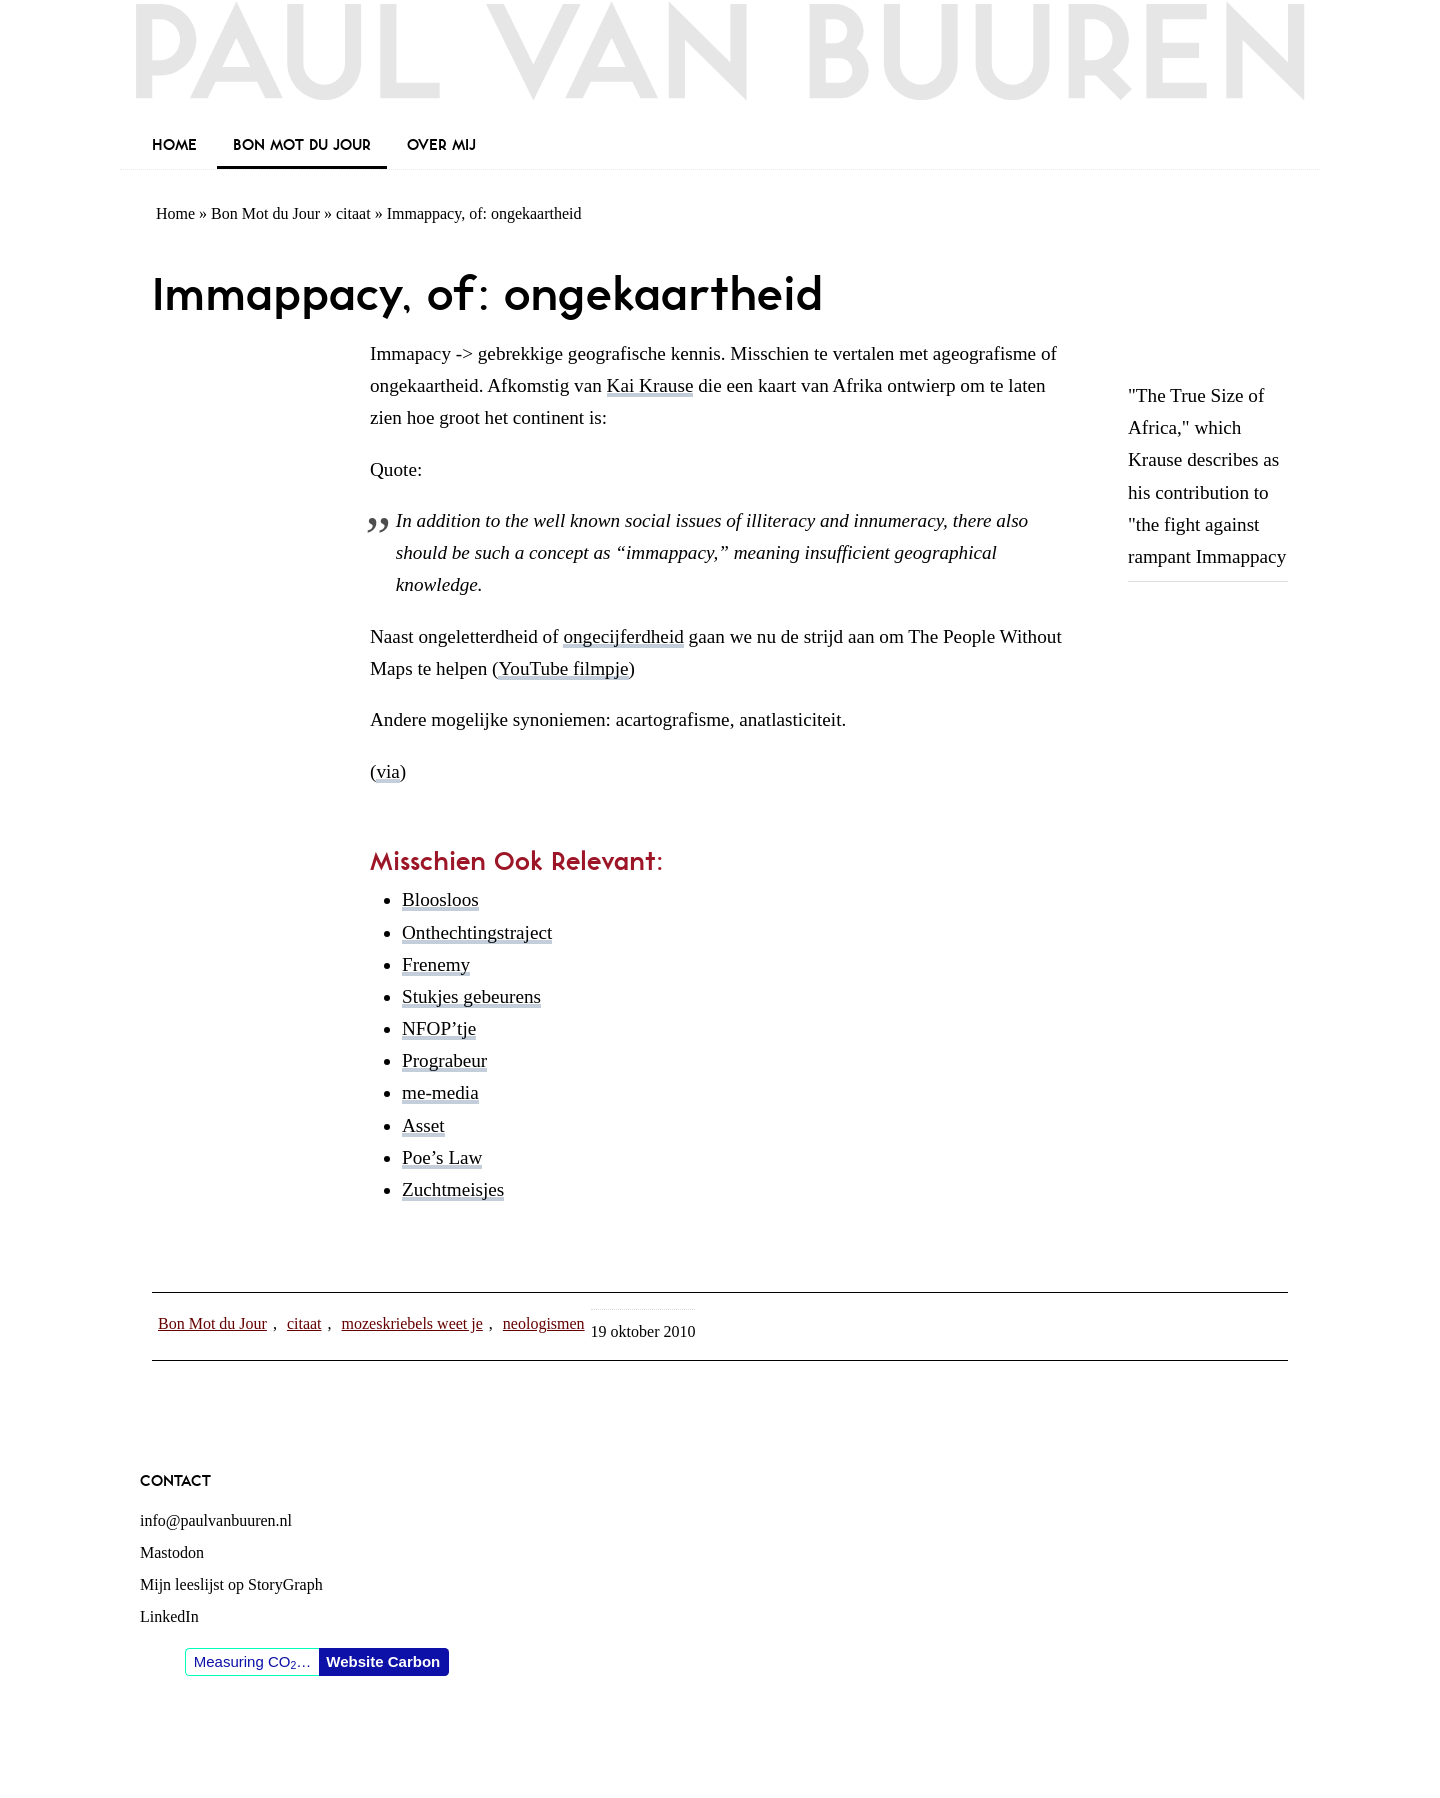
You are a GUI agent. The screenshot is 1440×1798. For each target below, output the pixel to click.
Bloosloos (440, 899)
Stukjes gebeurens (471, 996)
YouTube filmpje (563, 668)
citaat (353, 213)
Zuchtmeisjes (453, 1189)
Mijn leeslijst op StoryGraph (231, 1584)
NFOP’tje (439, 1028)
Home (175, 213)
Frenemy (436, 964)
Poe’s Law (442, 1157)
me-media (440, 1092)
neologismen (544, 1323)
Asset (423, 1125)
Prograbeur (444, 1060)
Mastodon (172, 1552)
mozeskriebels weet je (412, 1323)
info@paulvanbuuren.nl (216, 1520)
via (387, 771)
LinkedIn (169, 1616)
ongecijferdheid (623, 636)
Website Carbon (383, 1661)
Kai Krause (650, 385)
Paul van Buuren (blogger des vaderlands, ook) (720, 64)
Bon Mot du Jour (265, 213)
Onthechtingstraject (477, 932)
